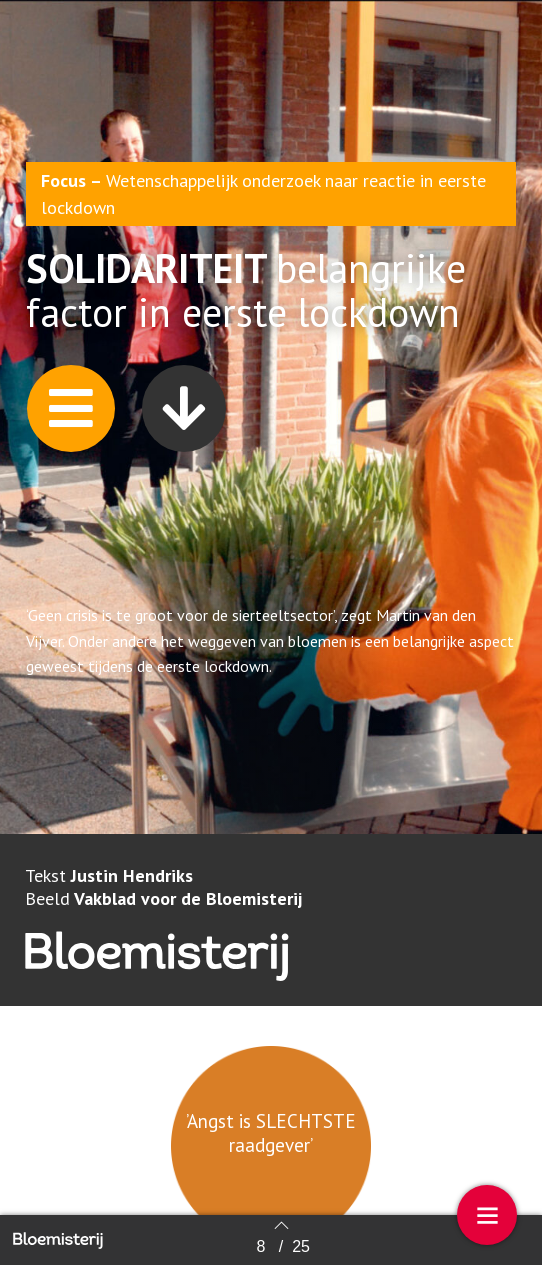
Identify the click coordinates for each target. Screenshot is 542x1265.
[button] (71, 413)
